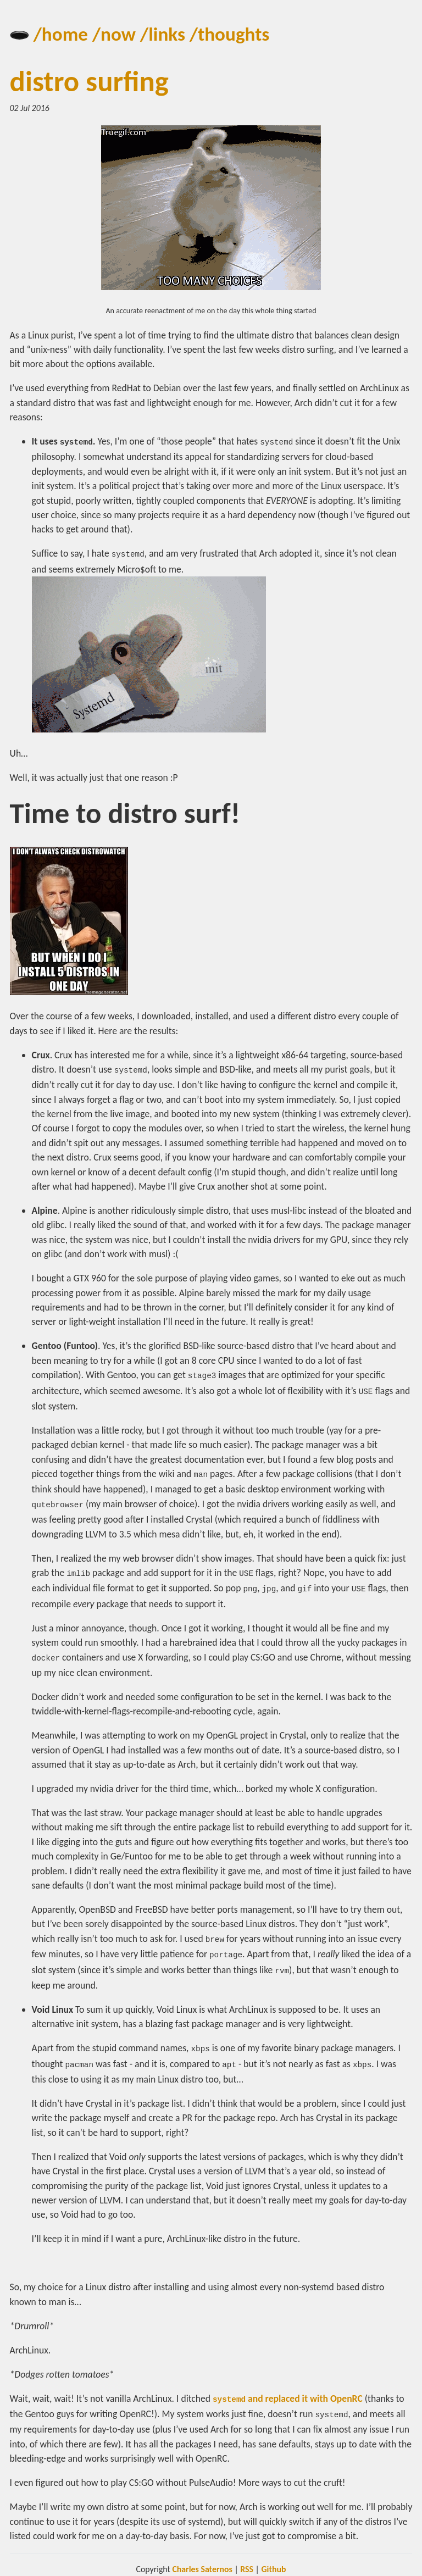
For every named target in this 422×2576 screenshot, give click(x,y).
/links (162, 34)
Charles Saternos (202, 2560)
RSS (246, 2560)
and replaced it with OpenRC (288, 2390)
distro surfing (89, 81)
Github (273, 2560)
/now (114, 34)
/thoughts (229, 34)
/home (61, 34)
